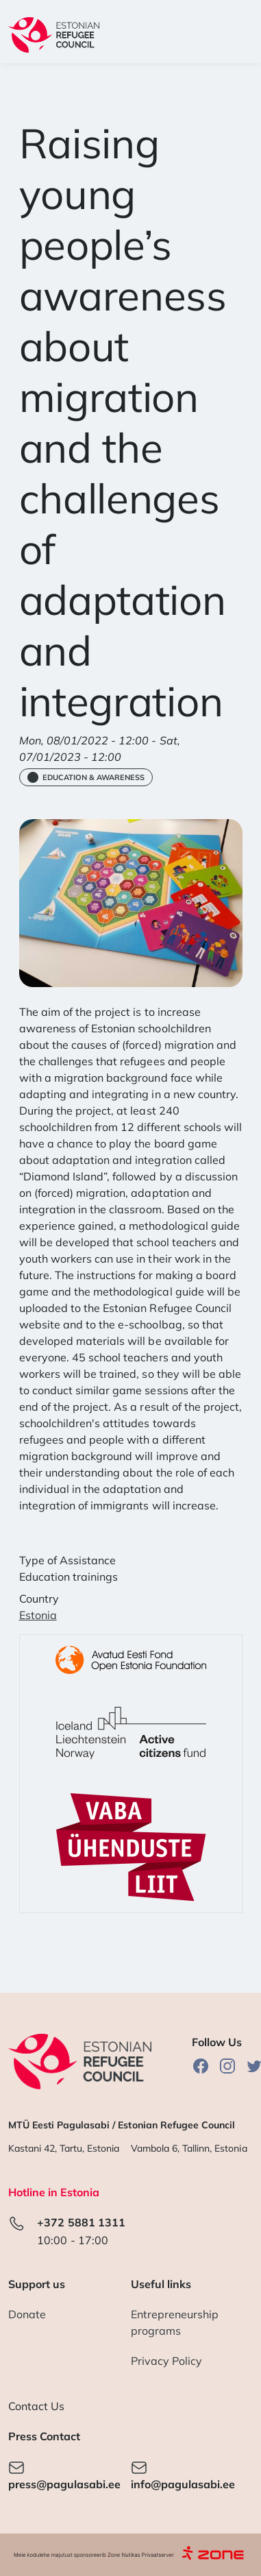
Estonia (38, 1615)
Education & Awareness (93, 777)
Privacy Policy (167, 2361)
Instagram (227, 2065)
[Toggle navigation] (234, 35)
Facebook (201, 2065)
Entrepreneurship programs (175, 2322)
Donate (27, 2314)
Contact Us (36, 2406)
